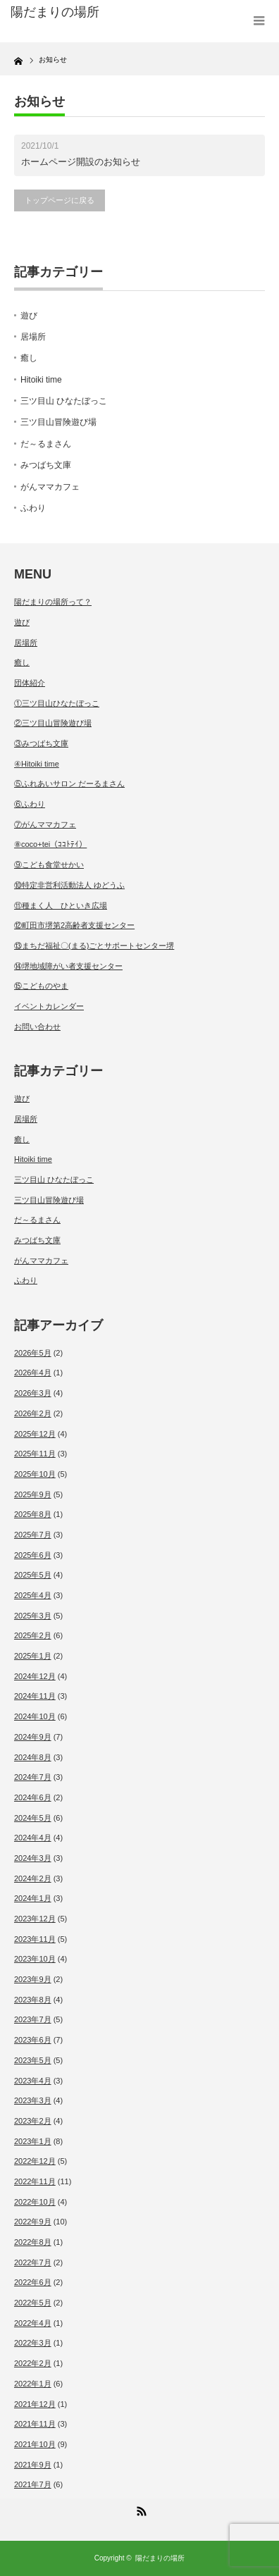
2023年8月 (32, 1999)
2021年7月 (32, 2484)
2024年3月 (32, 1858)
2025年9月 (32, 1494)
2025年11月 (35, 1453)
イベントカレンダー (49, 1006)
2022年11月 (35, 2181)
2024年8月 (32, 1757)
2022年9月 (32, 2221)
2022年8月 (32, 2242)
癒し (28, 358)
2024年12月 (35, 1676)
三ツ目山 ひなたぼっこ (63, 401)
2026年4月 (32, 1372)
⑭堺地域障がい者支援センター (68, 966)
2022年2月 (32, 2363)
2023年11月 (35, 1939)
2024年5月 (32, 1818)
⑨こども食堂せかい (49, 864)
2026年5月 (32, 1353)
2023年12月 (35, 1918)
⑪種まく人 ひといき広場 (60, 905)
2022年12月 (35, 2161)
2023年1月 (32, 2141)
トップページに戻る (59, 200)
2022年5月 (32, 2302)
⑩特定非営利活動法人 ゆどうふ (69, 885)
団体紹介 (29, 683)
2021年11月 (35, 2424)
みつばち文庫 (45, 465)
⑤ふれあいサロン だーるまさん (69, 783)
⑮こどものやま (41, 986)
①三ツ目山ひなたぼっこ (56, 703)
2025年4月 (32, 1595)
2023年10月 (35, 1959)
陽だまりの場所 (160, 2558)
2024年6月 (32, 1797)
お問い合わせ (37, 1026)
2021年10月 (35, 2444)
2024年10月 (35, 1716)
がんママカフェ (50, 487)
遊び (28, 316)
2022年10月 (35, 2202)
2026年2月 (32, 1413)
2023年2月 (32, 2121)
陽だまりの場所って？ (53, 601)
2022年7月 (32, 2262)
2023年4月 (32, 2080)
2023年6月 (32, 2040)
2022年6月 (32, 2282)
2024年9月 (32, 1737)
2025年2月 (32, 1635)
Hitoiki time (41, 380)
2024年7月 (32, 1777)
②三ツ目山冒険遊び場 (53, 723)
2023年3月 (32, 2100)
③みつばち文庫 (41, 743)
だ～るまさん (45, 444)
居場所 (33, 337)
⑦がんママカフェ (45, 824)
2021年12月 (35, 2404)
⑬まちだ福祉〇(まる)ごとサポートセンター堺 (94, 945)
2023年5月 (32, 2060)
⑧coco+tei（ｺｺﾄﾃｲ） (50, 844)
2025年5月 (32, 1575)
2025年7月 (32, 1534)
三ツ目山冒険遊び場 (58, 422)
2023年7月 (32, 2019)
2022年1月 (32, 2383)
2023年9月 (32, 1979)
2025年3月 (32, 1615)
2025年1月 (32, 1656)
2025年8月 (32, 1514)
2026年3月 (32, 1393)
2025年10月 (35, 1474)
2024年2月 (32, 1878)
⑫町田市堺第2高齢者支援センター (74, 925)
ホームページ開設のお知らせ (80, 161)
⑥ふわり (29, 804)
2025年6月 (32, 1555)
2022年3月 (32, 2343)
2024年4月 (32, 1837)
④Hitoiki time (36, 764)
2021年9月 (32, 2464)
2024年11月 (35, 1696)
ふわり (33, 508)
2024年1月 (32, 1898)
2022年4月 (32, 2323)
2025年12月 (35, 1434)
